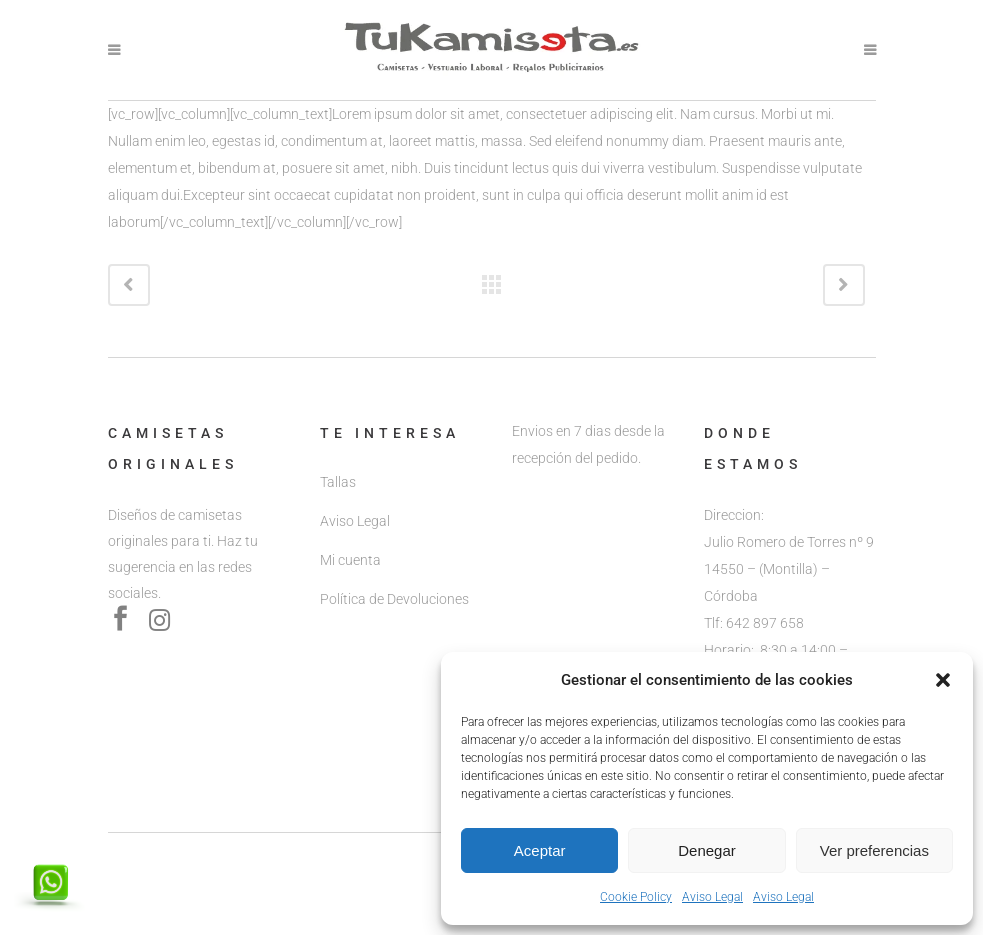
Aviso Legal (712, 897)
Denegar (707, 850)
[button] (943, 680)
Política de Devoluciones (394, 599)
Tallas (338, 482)
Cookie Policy (636, 897)
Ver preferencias (874, 850)
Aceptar (540, 850)
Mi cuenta (350, 560)
